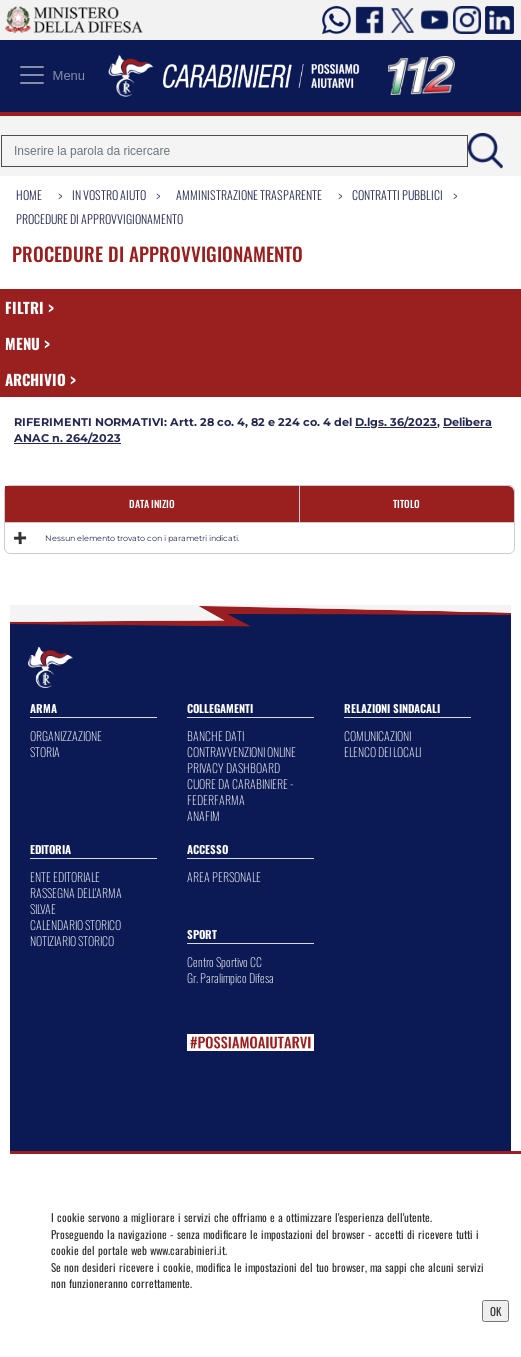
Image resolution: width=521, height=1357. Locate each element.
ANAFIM (203, 815)
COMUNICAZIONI (377, 735)
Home (29, 194)
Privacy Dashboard (102, 1309)
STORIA (45, 751)
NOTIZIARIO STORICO (72, 940)
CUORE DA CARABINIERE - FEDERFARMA (240, 791)
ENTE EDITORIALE (65, 876)
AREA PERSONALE (224, 876)
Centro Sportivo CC (224, 961)
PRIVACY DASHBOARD (233, 767)
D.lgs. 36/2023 (396, 422)
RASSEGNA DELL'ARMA (76, 892)
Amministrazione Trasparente (249, 194)
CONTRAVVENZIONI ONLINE (241, 751)
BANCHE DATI (215, 735)
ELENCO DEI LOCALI (382, 751)
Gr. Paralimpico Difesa (230, 977)
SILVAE (43, 908)
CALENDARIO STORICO (75, 924)
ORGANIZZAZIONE (66, 735)
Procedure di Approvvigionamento (99, 218)
